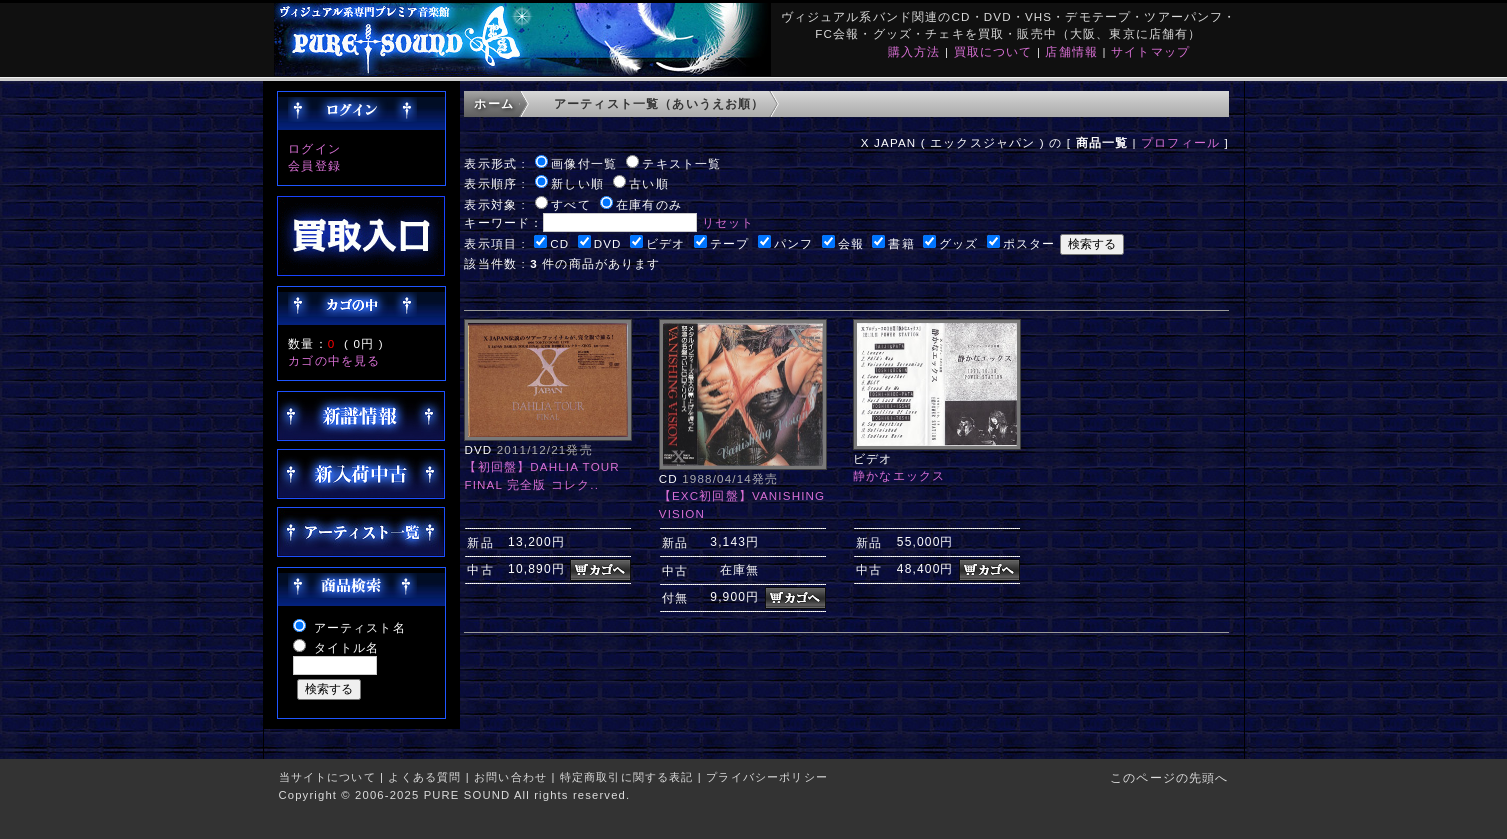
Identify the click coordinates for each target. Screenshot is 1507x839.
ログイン (314, 148)
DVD (608, 243)
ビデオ (665, 243)
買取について (993, 51)
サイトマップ (1150, 51)
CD (559, 243)
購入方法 (914, 51)
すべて (570, 204)
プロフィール (1180, 142)
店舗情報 (1071, 51)
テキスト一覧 (681, 163)
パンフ (793, 243)
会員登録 (314, 165)
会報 (851, 243)
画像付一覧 (584, 163)
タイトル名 (347, 647)
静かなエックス (899, 475)
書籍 (901, 243)
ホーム (493, 103)
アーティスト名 (360, 627)
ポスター (1029, 243)
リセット (728, 222)
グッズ (958, 243)
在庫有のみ (649, 204)
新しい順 (577, 183)
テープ (729, 243)
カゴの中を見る (334, 360)
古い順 (648, 183)
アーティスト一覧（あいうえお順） (659, 103)
